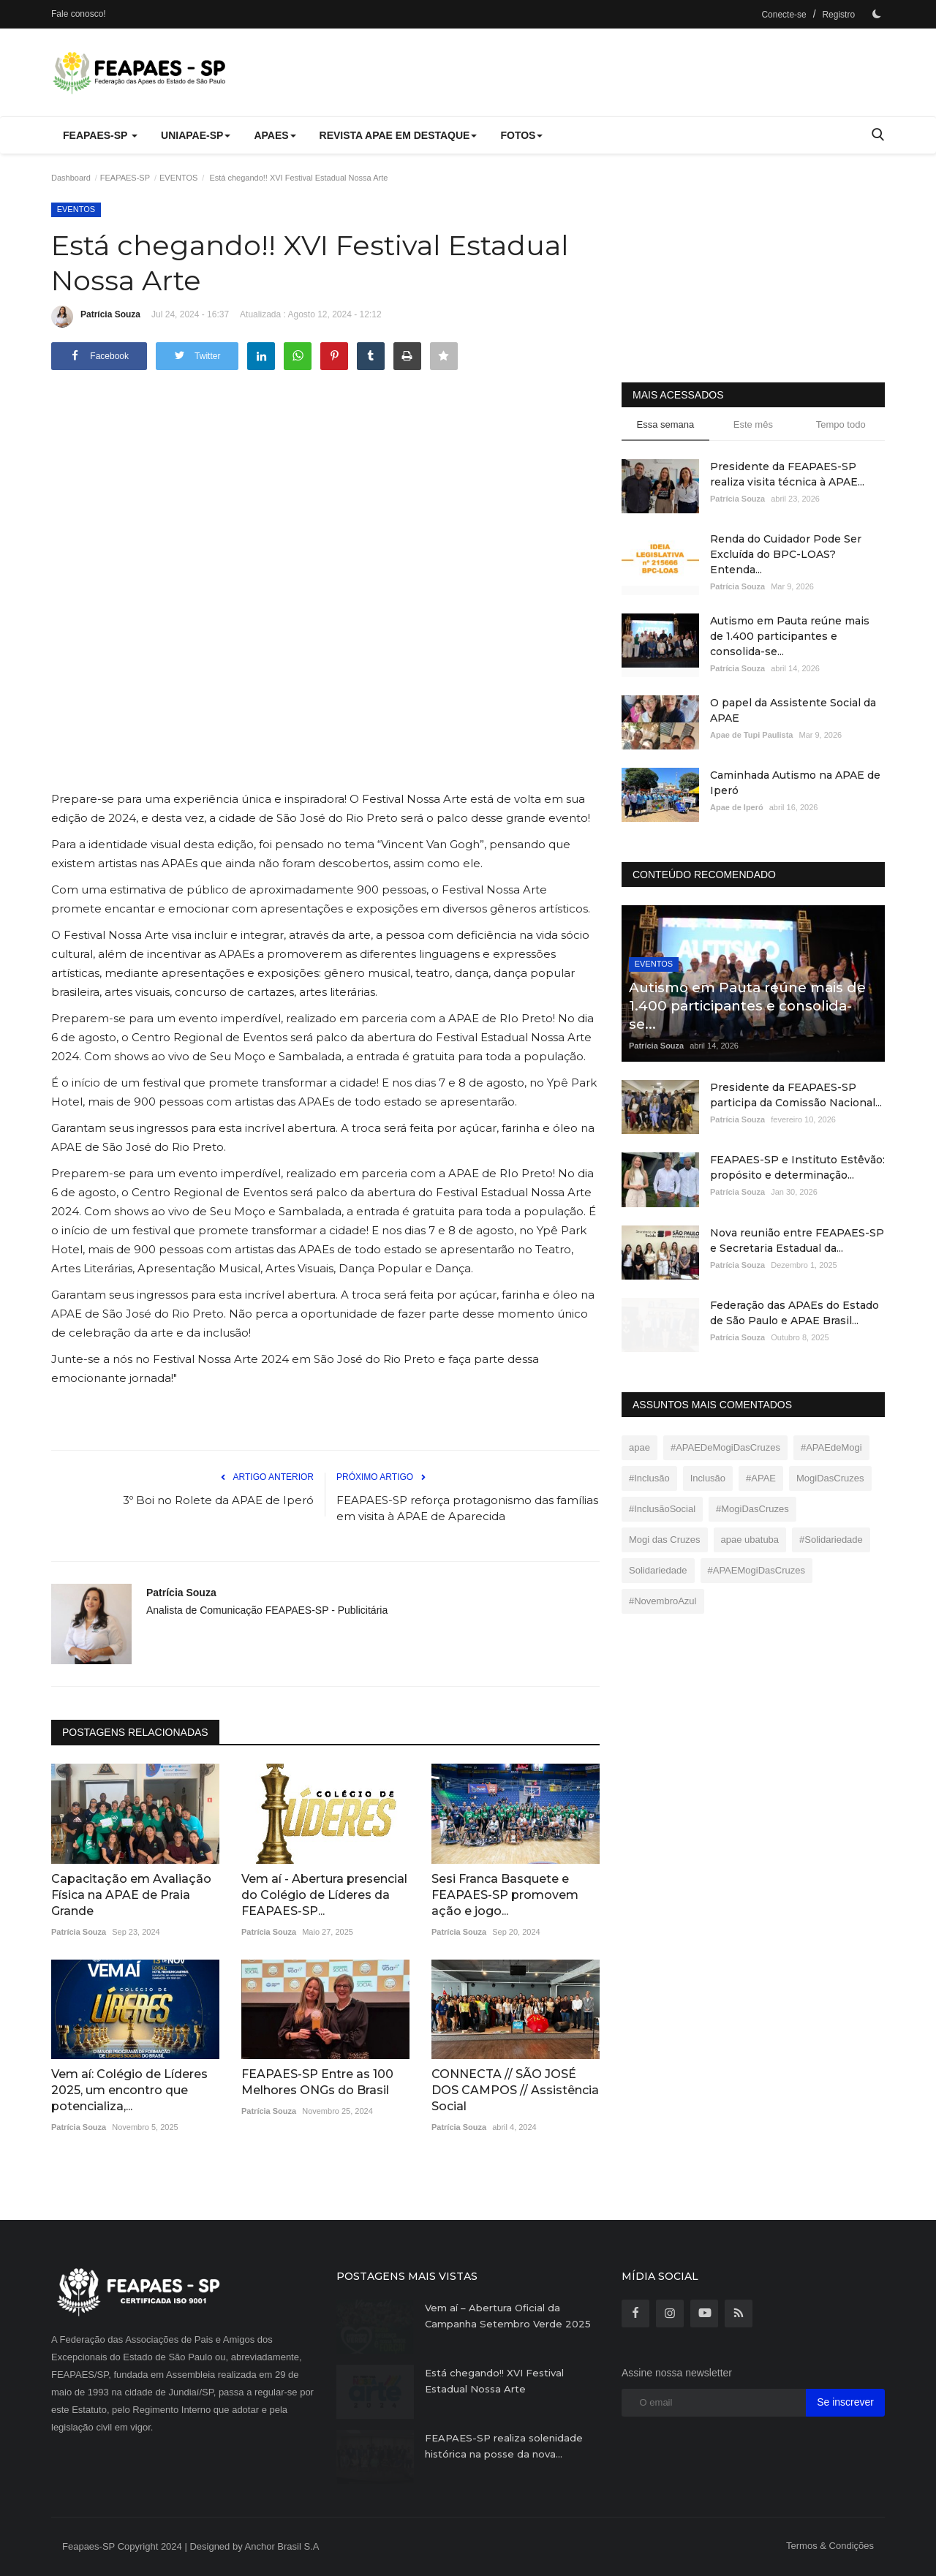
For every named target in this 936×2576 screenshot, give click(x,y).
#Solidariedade (831, 1539)
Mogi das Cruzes (665, 1539)
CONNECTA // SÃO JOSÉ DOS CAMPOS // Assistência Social (515, 2090)
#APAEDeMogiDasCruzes (725, 1447)
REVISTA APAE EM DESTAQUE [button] (399, 135)
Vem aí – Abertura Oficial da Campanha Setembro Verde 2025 (508, 2316)
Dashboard (71, 177)
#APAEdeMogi (831, 1447)
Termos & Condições (830, 2545)
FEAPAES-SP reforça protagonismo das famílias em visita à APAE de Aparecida (467, 1508)
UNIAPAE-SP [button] (195, 135)
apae (639, 1447)
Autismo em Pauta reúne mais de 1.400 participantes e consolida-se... (789, 636)
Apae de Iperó (736, 807)
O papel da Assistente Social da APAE (793, 710)
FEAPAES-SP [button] (100, 135)
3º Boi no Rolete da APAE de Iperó (218, 1500)
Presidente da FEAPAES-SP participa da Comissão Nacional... (796, 1095)
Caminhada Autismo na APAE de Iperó (795, 782)
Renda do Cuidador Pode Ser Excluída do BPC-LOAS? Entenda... (785, 554)
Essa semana (666, 424)
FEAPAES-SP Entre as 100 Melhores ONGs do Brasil (317, 2082)
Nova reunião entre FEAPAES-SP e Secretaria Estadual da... (797, 1240)
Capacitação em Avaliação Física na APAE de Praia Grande (131, 1895)
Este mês (753, 424)
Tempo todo (841, 424)
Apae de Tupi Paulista (751, 734)
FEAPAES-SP (125, 177)
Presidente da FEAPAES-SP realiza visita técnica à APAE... (787, 474)
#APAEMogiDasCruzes (756, 1570)
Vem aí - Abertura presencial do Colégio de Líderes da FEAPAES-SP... (324, 1895)
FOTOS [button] (521, 135)
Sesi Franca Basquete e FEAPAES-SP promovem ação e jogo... (504, 1895)
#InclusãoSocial (662, 1508)
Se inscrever (845, 2402)
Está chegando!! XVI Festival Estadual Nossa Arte (494, 2381)
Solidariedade (658, 1570)
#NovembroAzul (663, 1600)
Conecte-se (783, 15)
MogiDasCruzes (830, 1478)
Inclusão (707, 1478)
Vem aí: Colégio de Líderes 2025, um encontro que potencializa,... (129, 2090)
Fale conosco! (78, 14)
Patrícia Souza (95, 317)
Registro (838, 15)
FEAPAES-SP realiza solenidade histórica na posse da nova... (504, 2446)
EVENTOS (178, 177)
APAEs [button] (274, 135)
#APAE (761, 1478)
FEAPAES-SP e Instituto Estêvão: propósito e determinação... (797, 1167)
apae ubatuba (750, 1539)
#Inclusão (649, 1478)
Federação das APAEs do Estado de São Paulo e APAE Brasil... (794, 1313)
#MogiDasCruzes (752, 1508)
